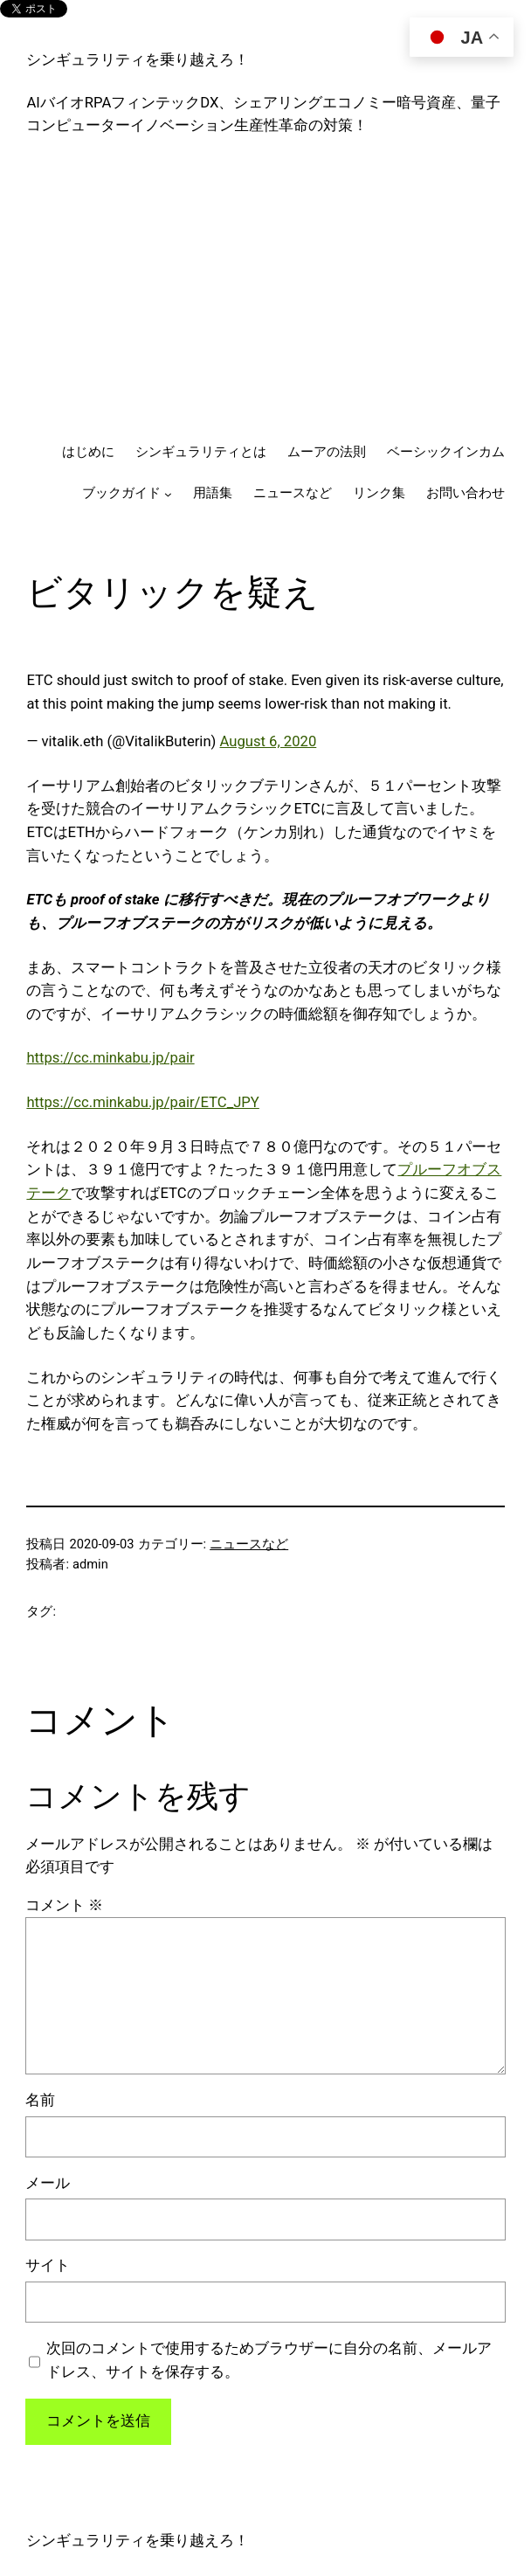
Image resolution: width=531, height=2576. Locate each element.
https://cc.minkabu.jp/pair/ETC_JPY (142, 1102)
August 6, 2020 (268, 741)
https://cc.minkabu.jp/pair (110, 1057)
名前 (40, 2100)
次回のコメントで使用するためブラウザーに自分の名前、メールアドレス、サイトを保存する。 (269, 2360)
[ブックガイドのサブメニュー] (168, 494)
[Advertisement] (266, 290)
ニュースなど (249, 1544)
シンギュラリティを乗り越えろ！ (137, 60)
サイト (47, 2265)
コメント (64, 1905)
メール (47, 2183)
